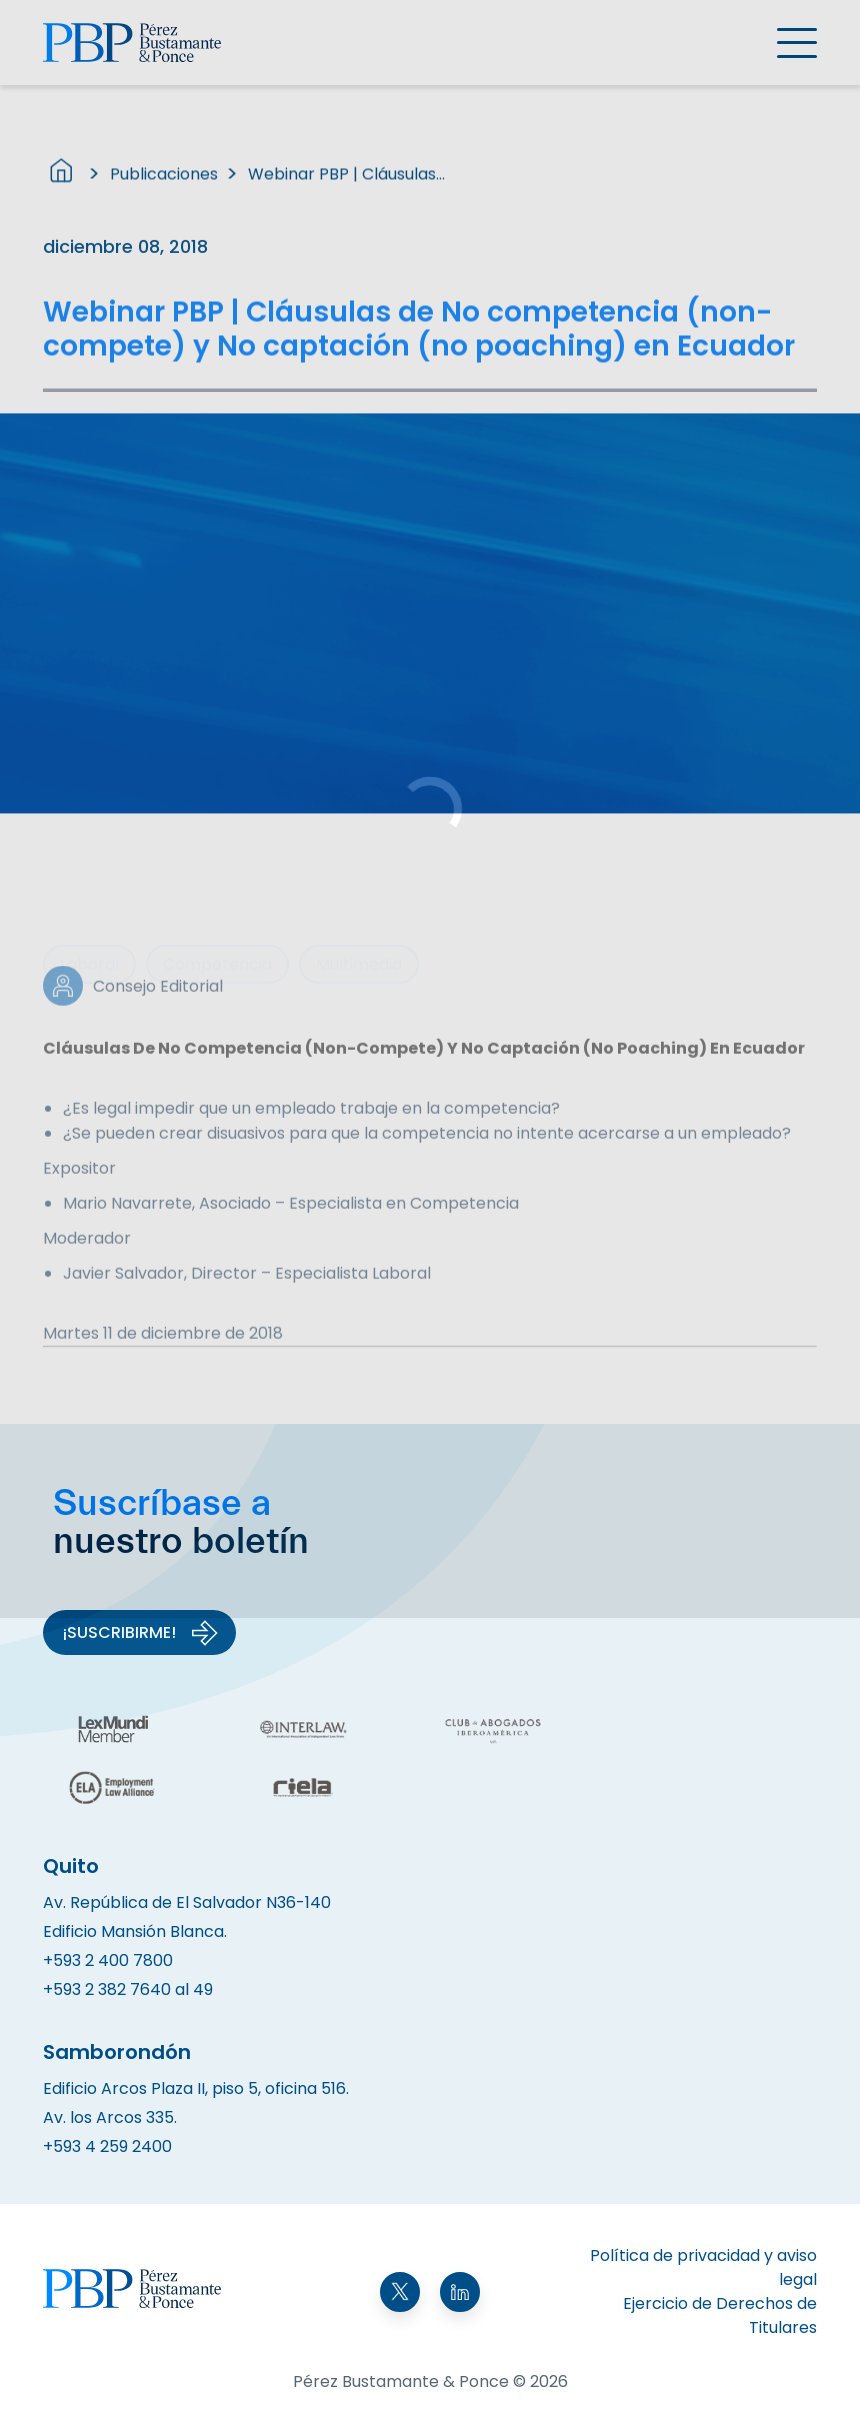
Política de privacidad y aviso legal (703, 2267)
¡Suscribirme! (141, 1633)
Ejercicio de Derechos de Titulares (720, 2315)
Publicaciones (164, 183)
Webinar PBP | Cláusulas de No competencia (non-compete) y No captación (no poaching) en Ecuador (348, 183)
